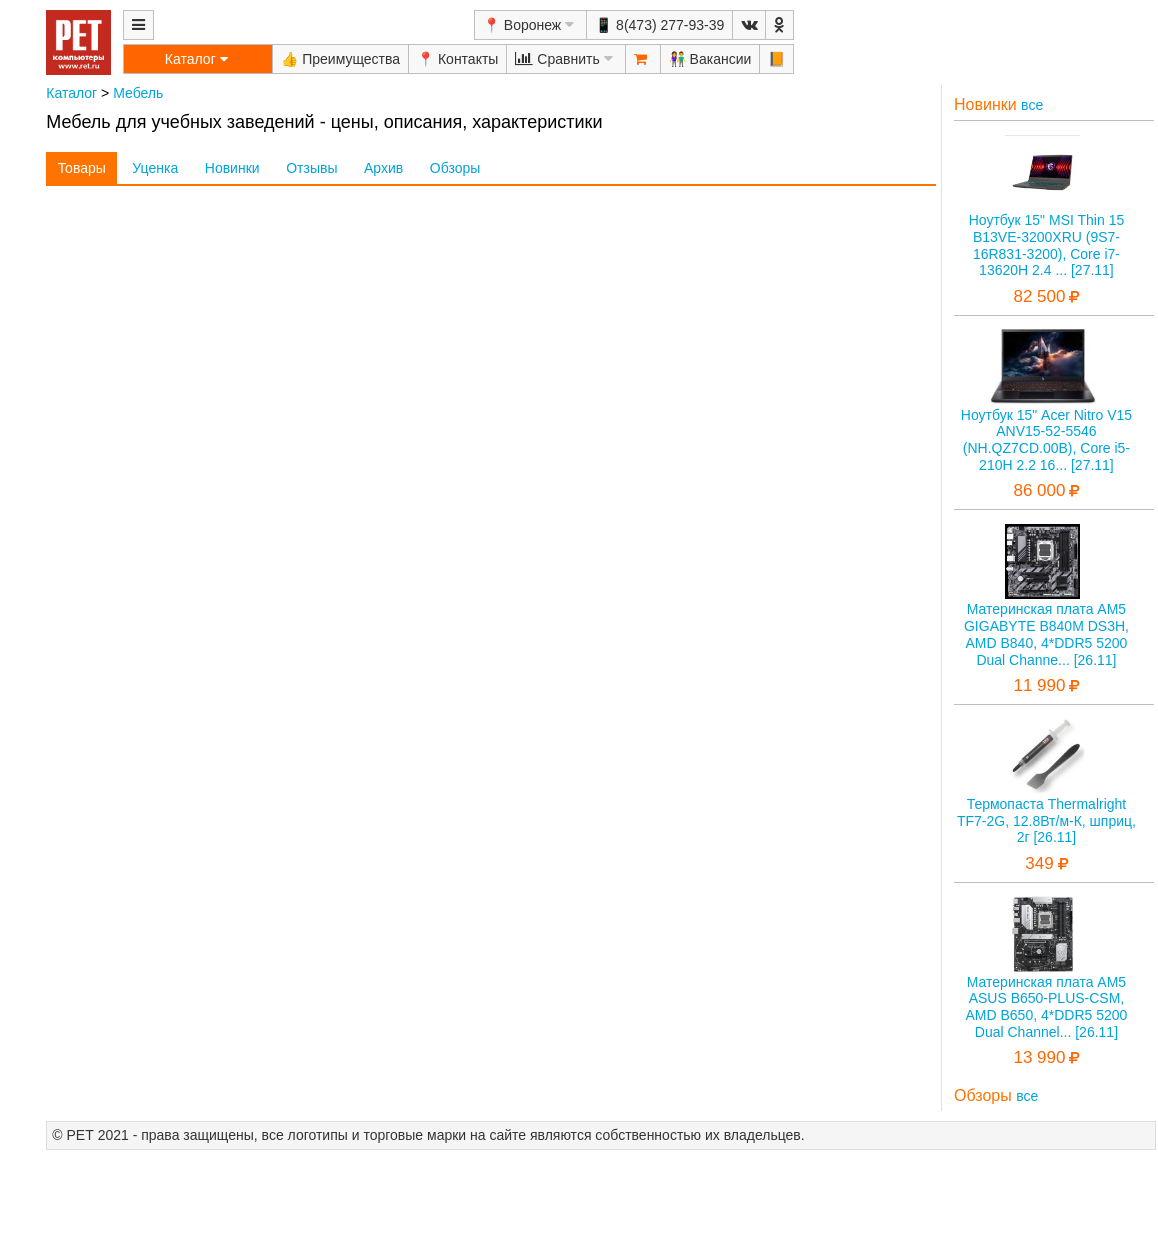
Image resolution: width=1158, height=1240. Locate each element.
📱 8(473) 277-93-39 (659, 25)
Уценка (155, 168)
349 (1039, 863)
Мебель (138, 93)
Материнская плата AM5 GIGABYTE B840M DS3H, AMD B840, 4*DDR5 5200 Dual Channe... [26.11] (1046, 634)
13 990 (1039, 1057)
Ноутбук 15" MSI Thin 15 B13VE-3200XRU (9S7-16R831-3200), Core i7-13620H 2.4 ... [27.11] (1047, 245)
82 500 (1039, 296)
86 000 (1039, 490)
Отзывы (311, 168)
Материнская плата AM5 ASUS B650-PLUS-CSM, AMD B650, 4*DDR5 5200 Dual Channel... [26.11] (1047, 1007)
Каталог (71, 93)
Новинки (232, 168)
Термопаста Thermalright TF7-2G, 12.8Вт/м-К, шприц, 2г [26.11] (1046, 821)
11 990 (1039, 685)
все (1032, 105)
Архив (383, 168)
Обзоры (455, 168)
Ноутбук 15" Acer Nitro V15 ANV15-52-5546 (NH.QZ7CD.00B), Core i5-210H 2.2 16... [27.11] (1046, 440)
